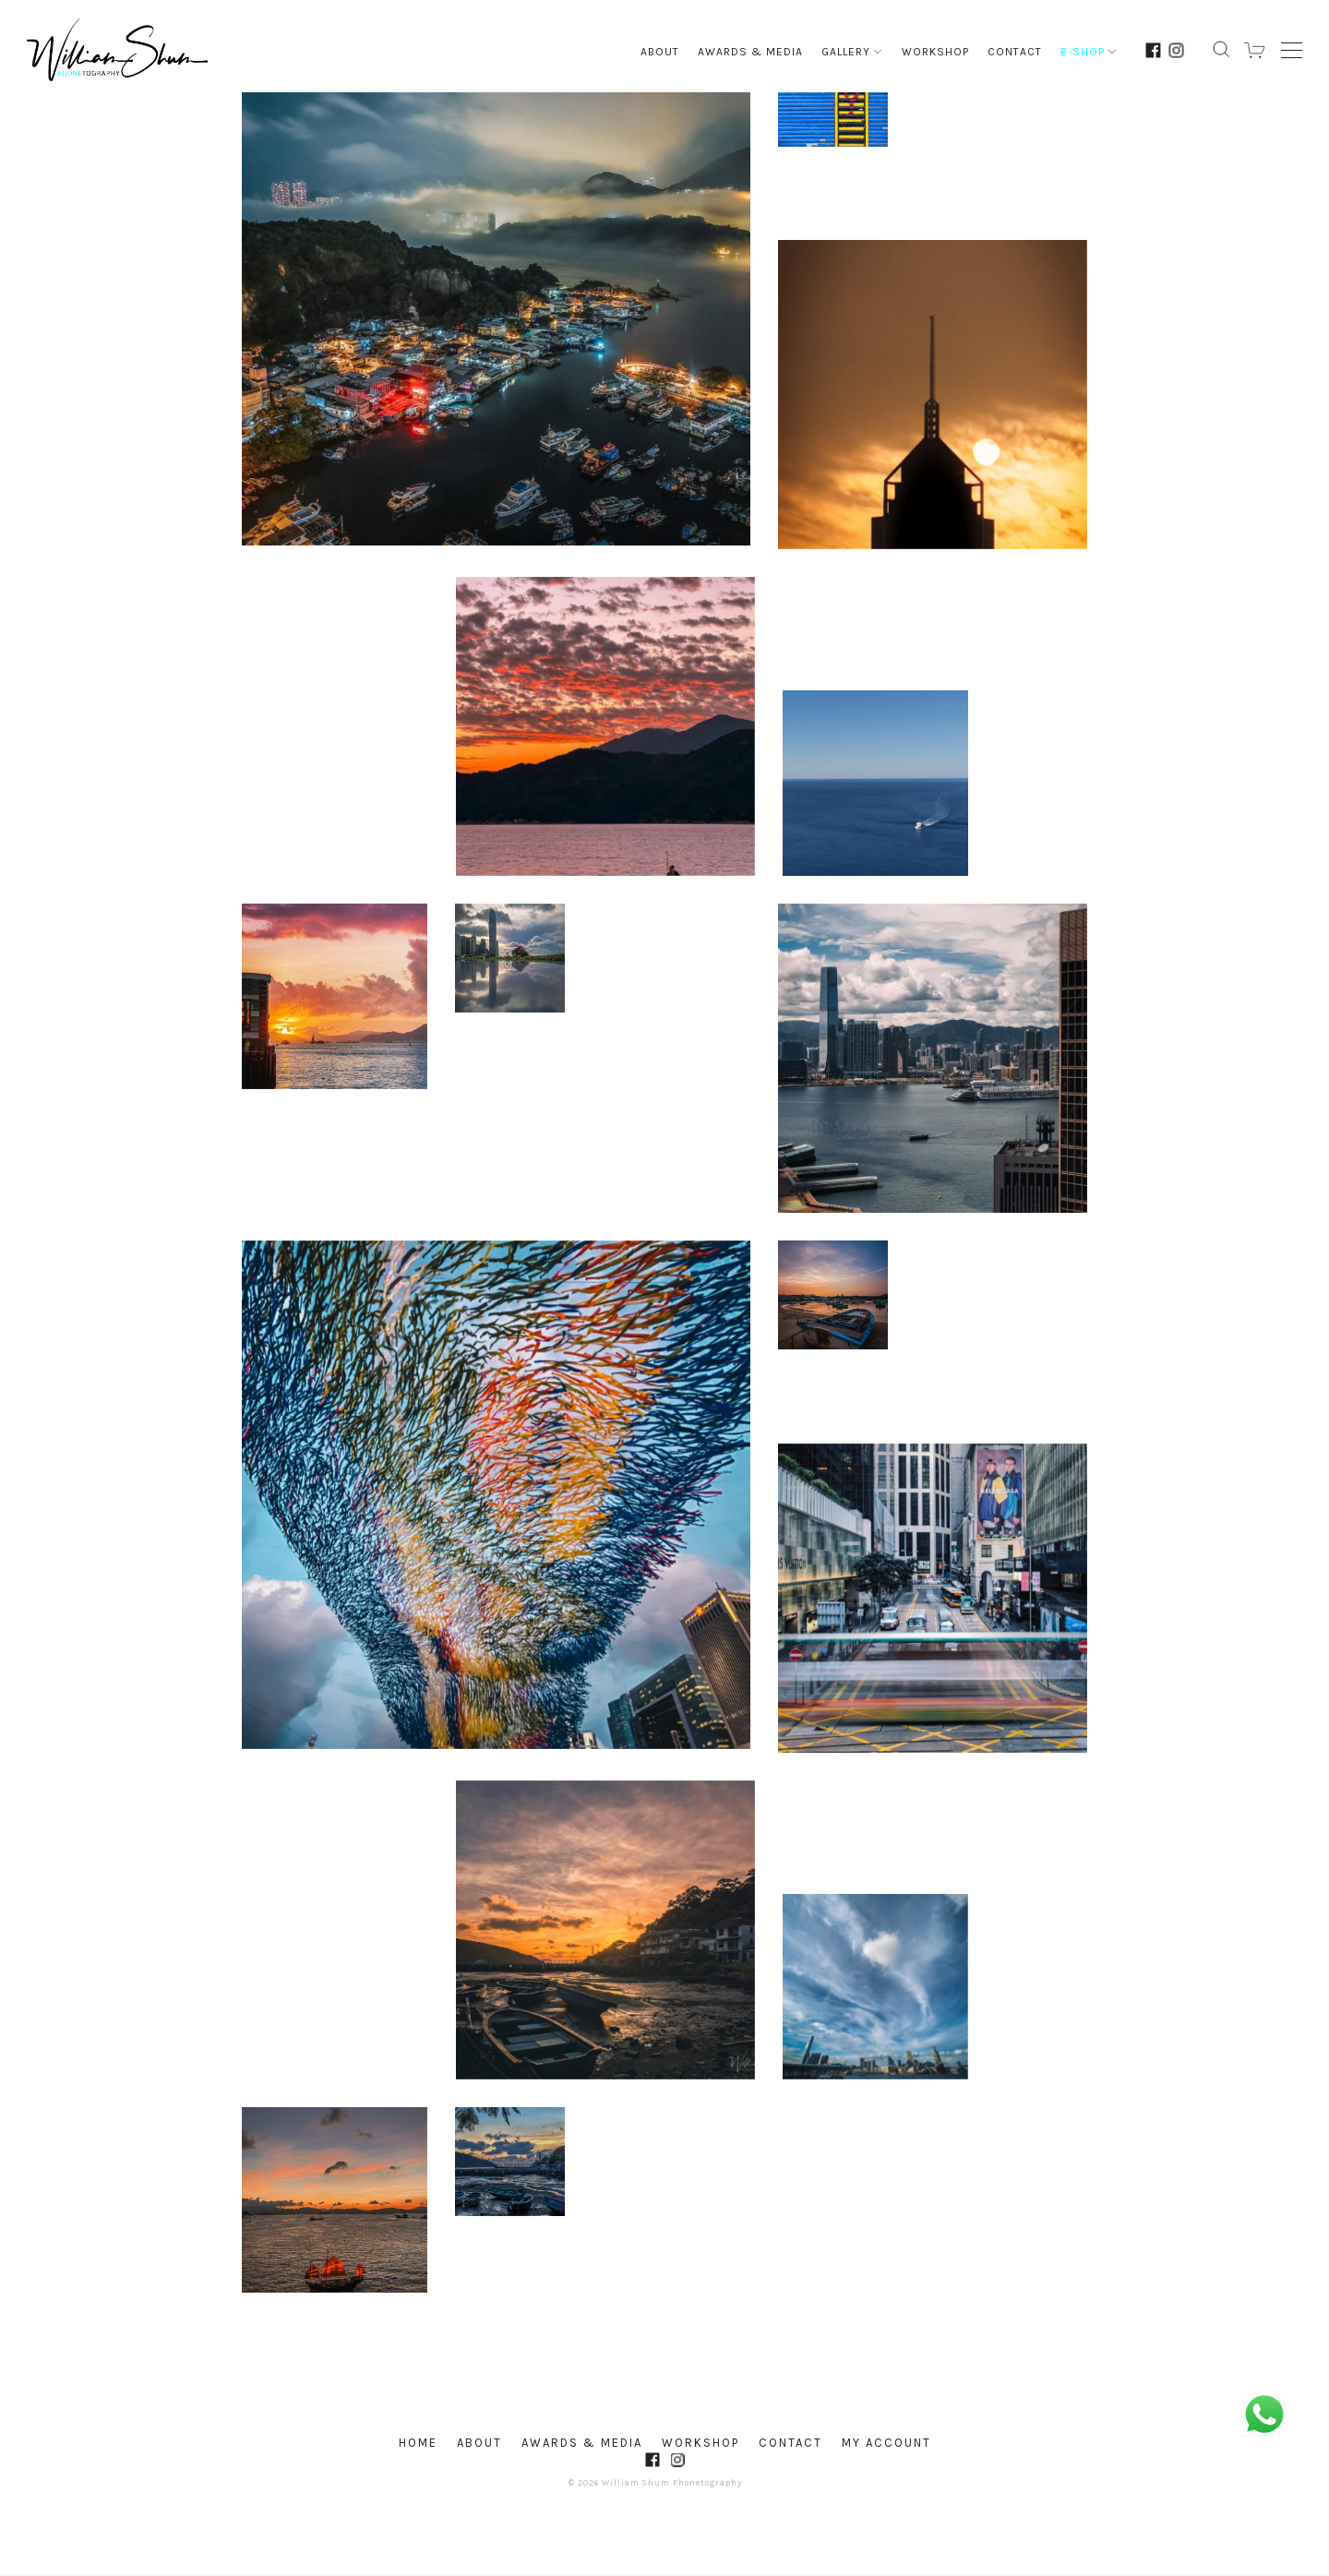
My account (886, 2443)
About (660, 51)
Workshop (935, 51)
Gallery (852, 52)
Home (418, 2443)
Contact (1015, 51)
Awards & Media (750, 51)
